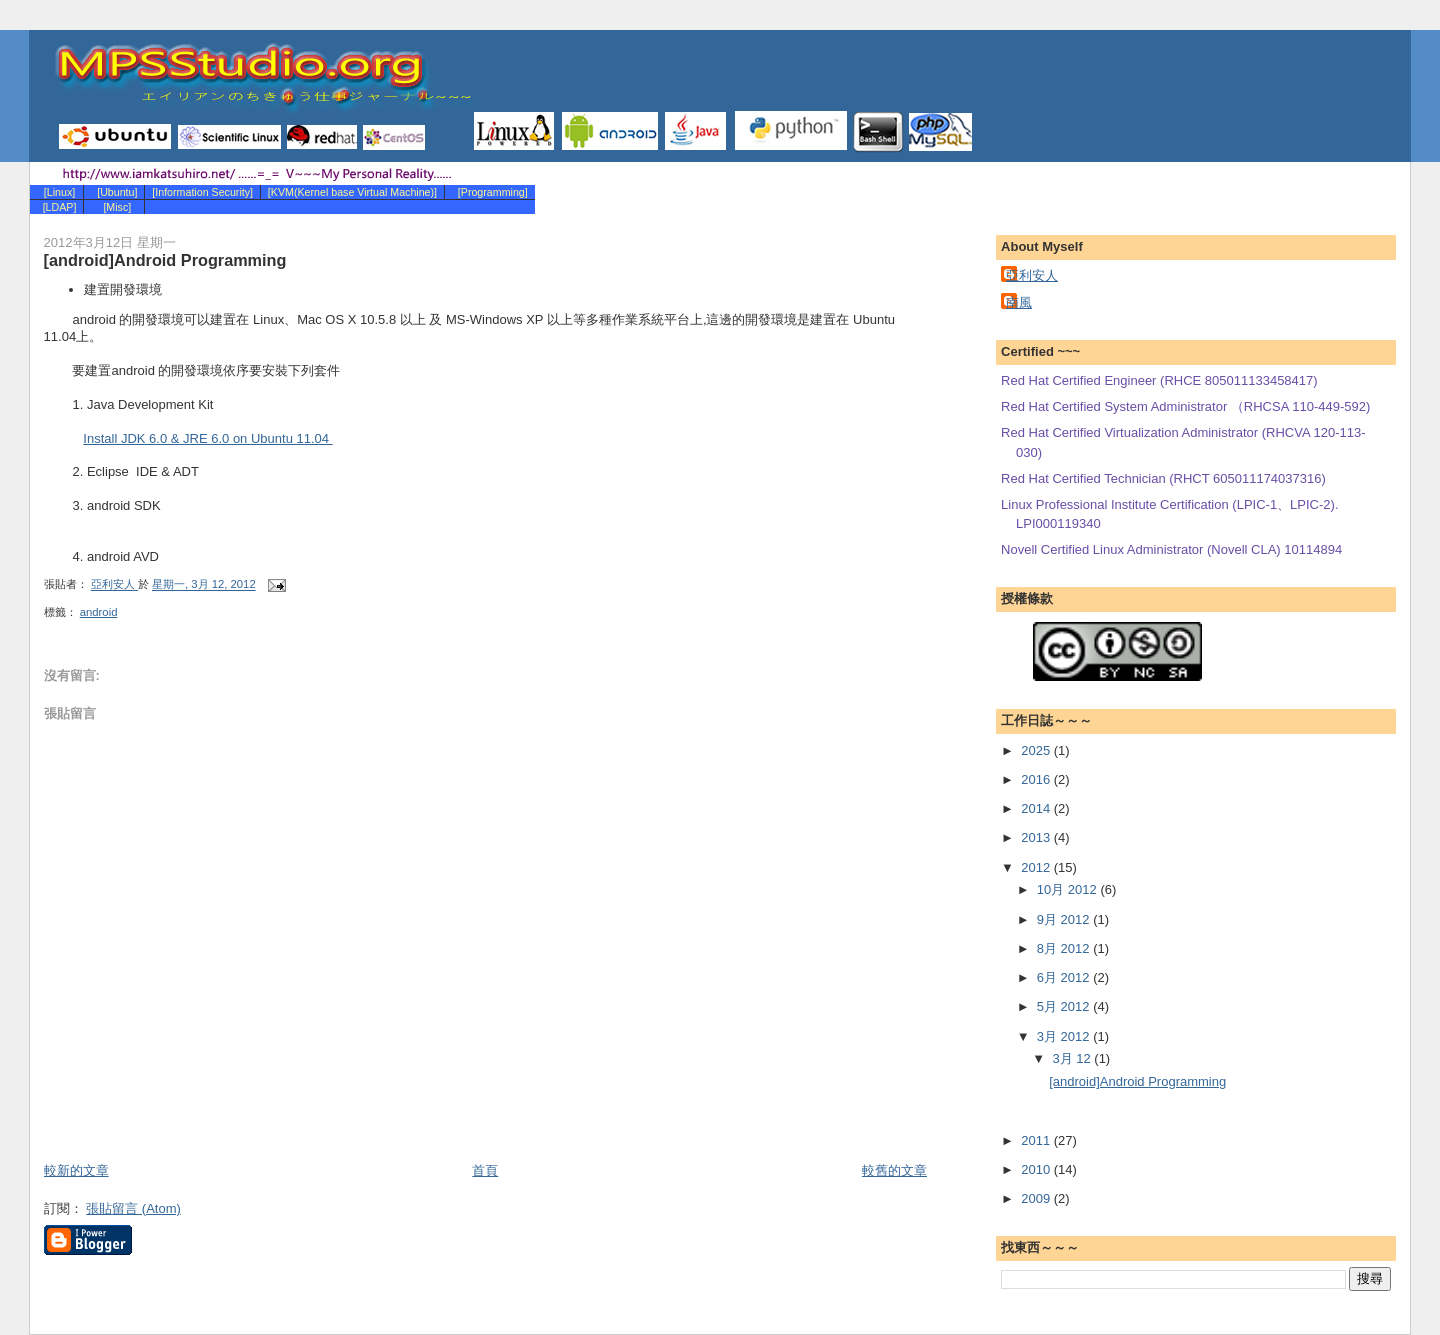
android (99, 612)
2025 (1037, 750)
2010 (1037, 1169)
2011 (1037, 1140)
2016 (1037, 779)
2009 (1037, 1198)
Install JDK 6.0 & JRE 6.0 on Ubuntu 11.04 (207, 438)
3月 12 (1073, 1058)
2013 (1037, 837)
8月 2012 (1065, 948)
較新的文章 (76, 1170)
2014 (1037, 808)
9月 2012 (1065, 919)
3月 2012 (1065, 1036)
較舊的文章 (894, 1170)
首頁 (485, 1170)
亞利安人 (1032, 275)
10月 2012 (1069, 889)
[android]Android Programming (1137, 1081)
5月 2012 (1065, 1006)
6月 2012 (1065, 977)
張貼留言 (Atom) (133, 1208)
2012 (1037, 867)
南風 (1019, 302)
